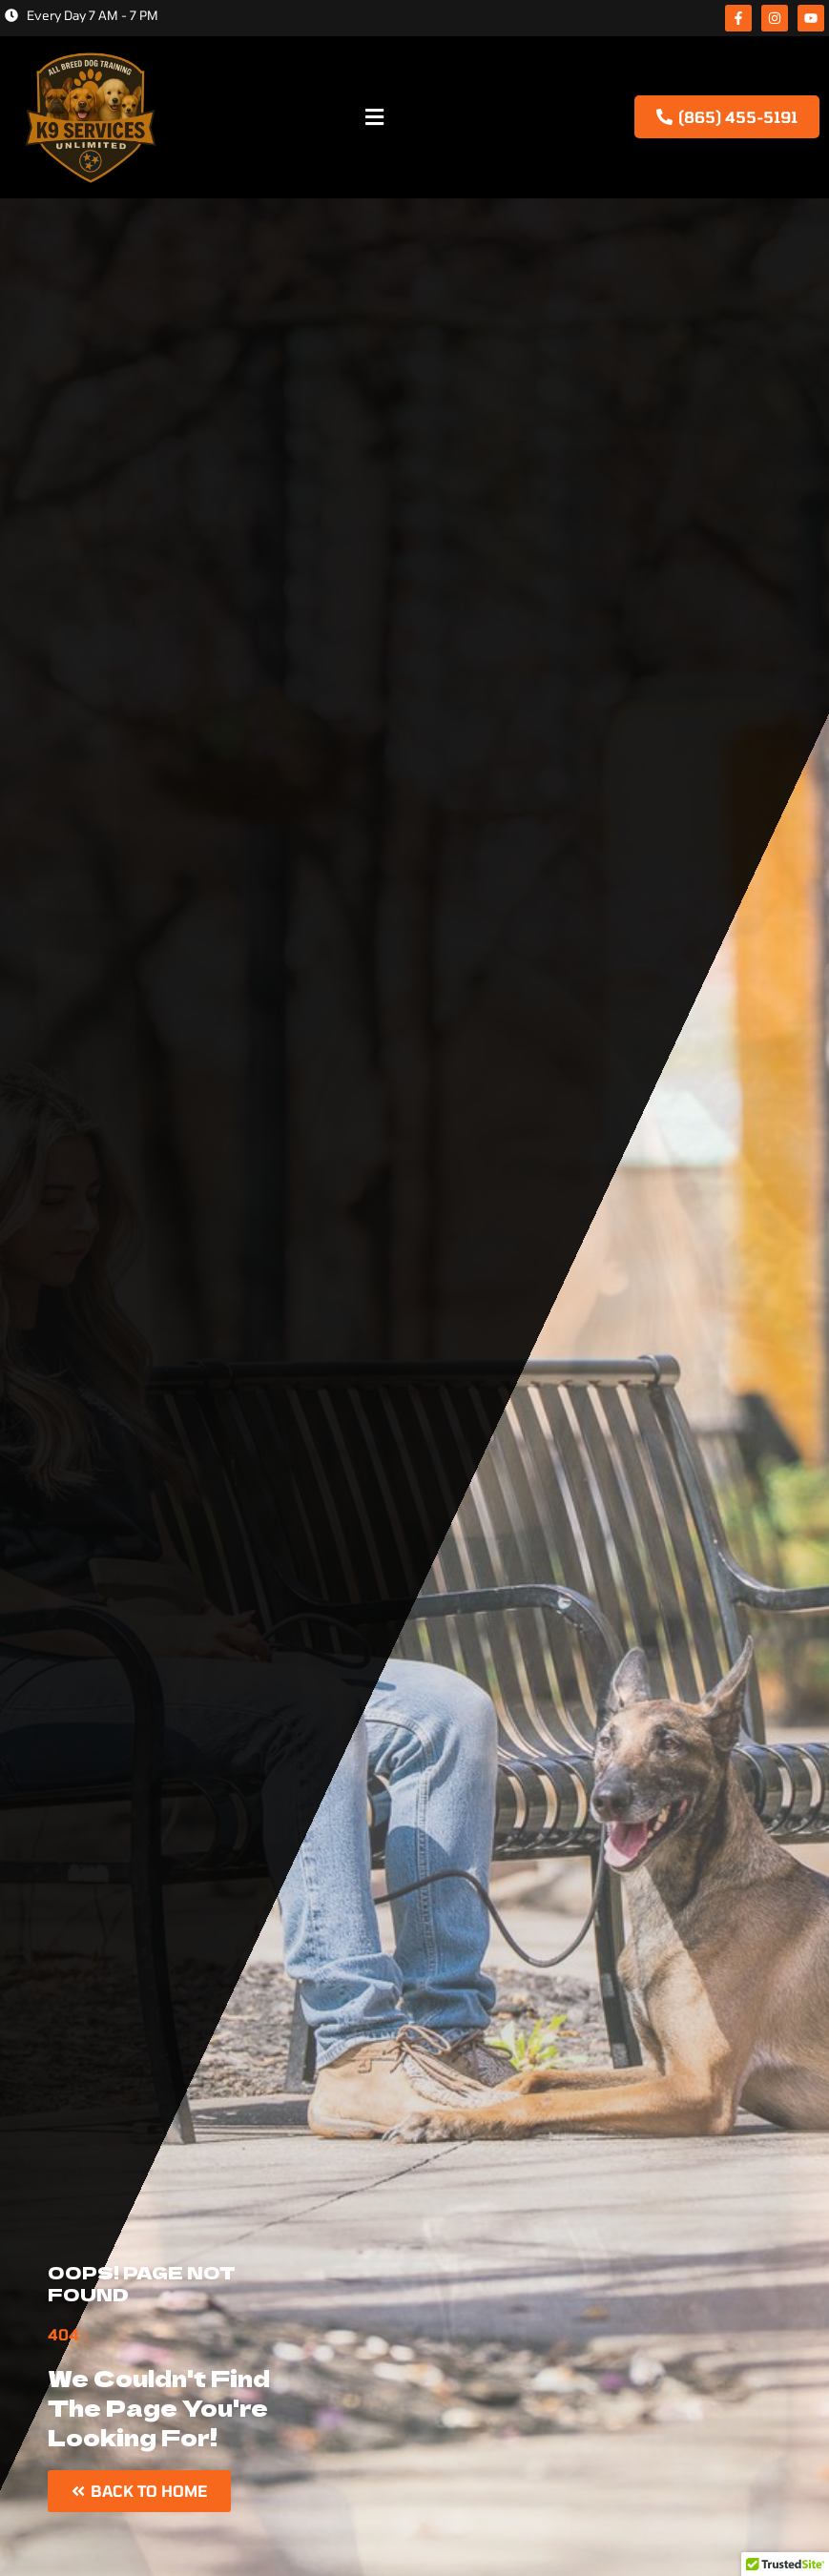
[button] (374, 116)
